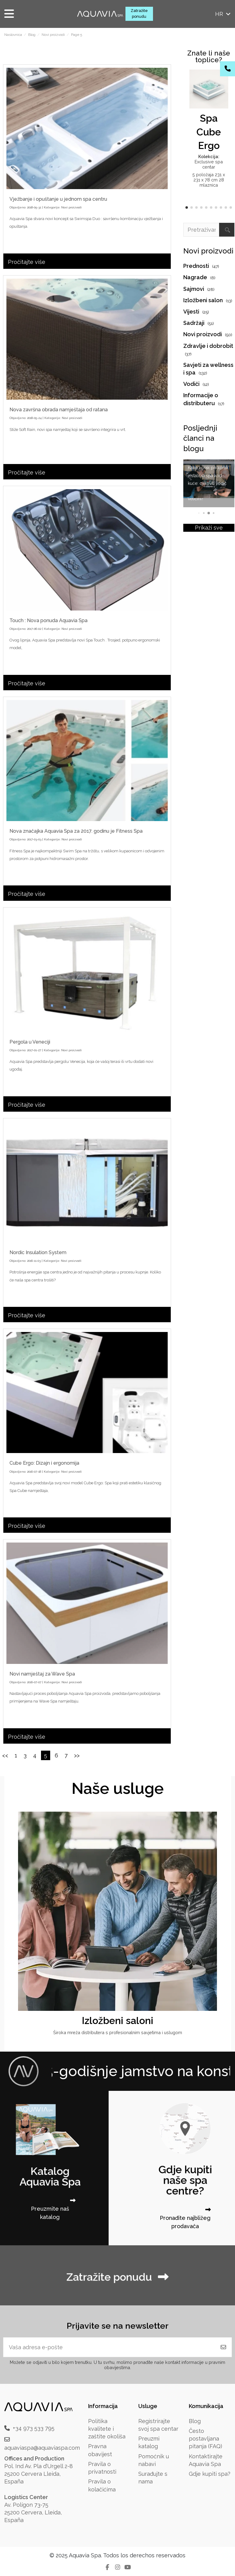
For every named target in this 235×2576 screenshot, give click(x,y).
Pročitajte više (26, 262)
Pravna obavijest (100, 2450)
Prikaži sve (209, 527)
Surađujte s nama (152, 2478)
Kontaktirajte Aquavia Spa (205, 2460)
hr (223, 14)
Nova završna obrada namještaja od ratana (58, 410)
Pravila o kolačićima (102, 2485)
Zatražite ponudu (139, 13)
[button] (186, 207)
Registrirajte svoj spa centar (158, 2425)
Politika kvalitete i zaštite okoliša (106, 2429)
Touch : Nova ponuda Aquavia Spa (48, 620)
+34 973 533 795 (33, 2428)
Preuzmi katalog (148, 2442)
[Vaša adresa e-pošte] (109, 2347)
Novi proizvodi (71, 207)
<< (5, 1755)
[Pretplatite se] (223, 2347)
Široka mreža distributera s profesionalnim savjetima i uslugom (117, 2032)
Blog (195, 2421)
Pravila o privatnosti (102, 2468)
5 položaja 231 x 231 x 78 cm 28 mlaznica (208, 180)
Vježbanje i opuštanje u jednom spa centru (58, 199)
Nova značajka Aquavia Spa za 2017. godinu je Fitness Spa (76, 831)
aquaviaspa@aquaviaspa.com (42, 2448)
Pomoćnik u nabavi (153, 2460)
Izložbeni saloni (117, 2020)
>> (77, 1755)
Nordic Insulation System (37, 1252)
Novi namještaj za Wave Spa (42, 1674)
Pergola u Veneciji (29, 1042)
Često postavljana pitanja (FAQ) (205, 2438)
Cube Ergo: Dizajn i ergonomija (44, 1463)
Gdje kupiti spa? (209, 2474)
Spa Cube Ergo (208, 131)
